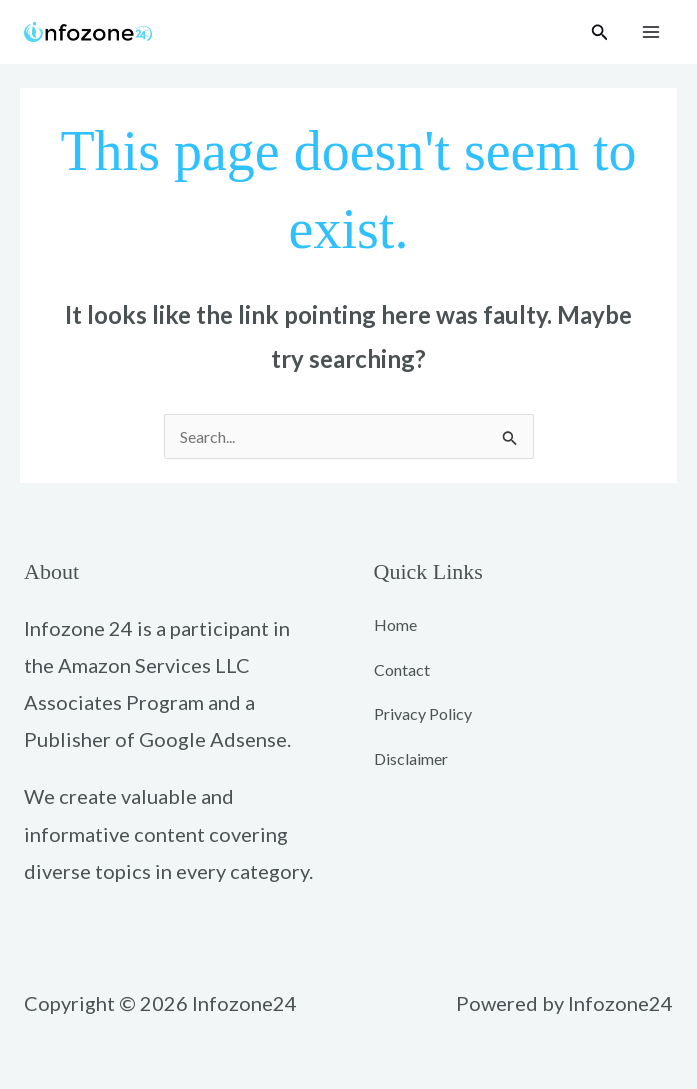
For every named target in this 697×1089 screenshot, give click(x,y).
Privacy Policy (423, 713)
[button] (600, 32)
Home (395, 624)
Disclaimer (411, 758)
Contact (402, 669)
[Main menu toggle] (651, 32)
